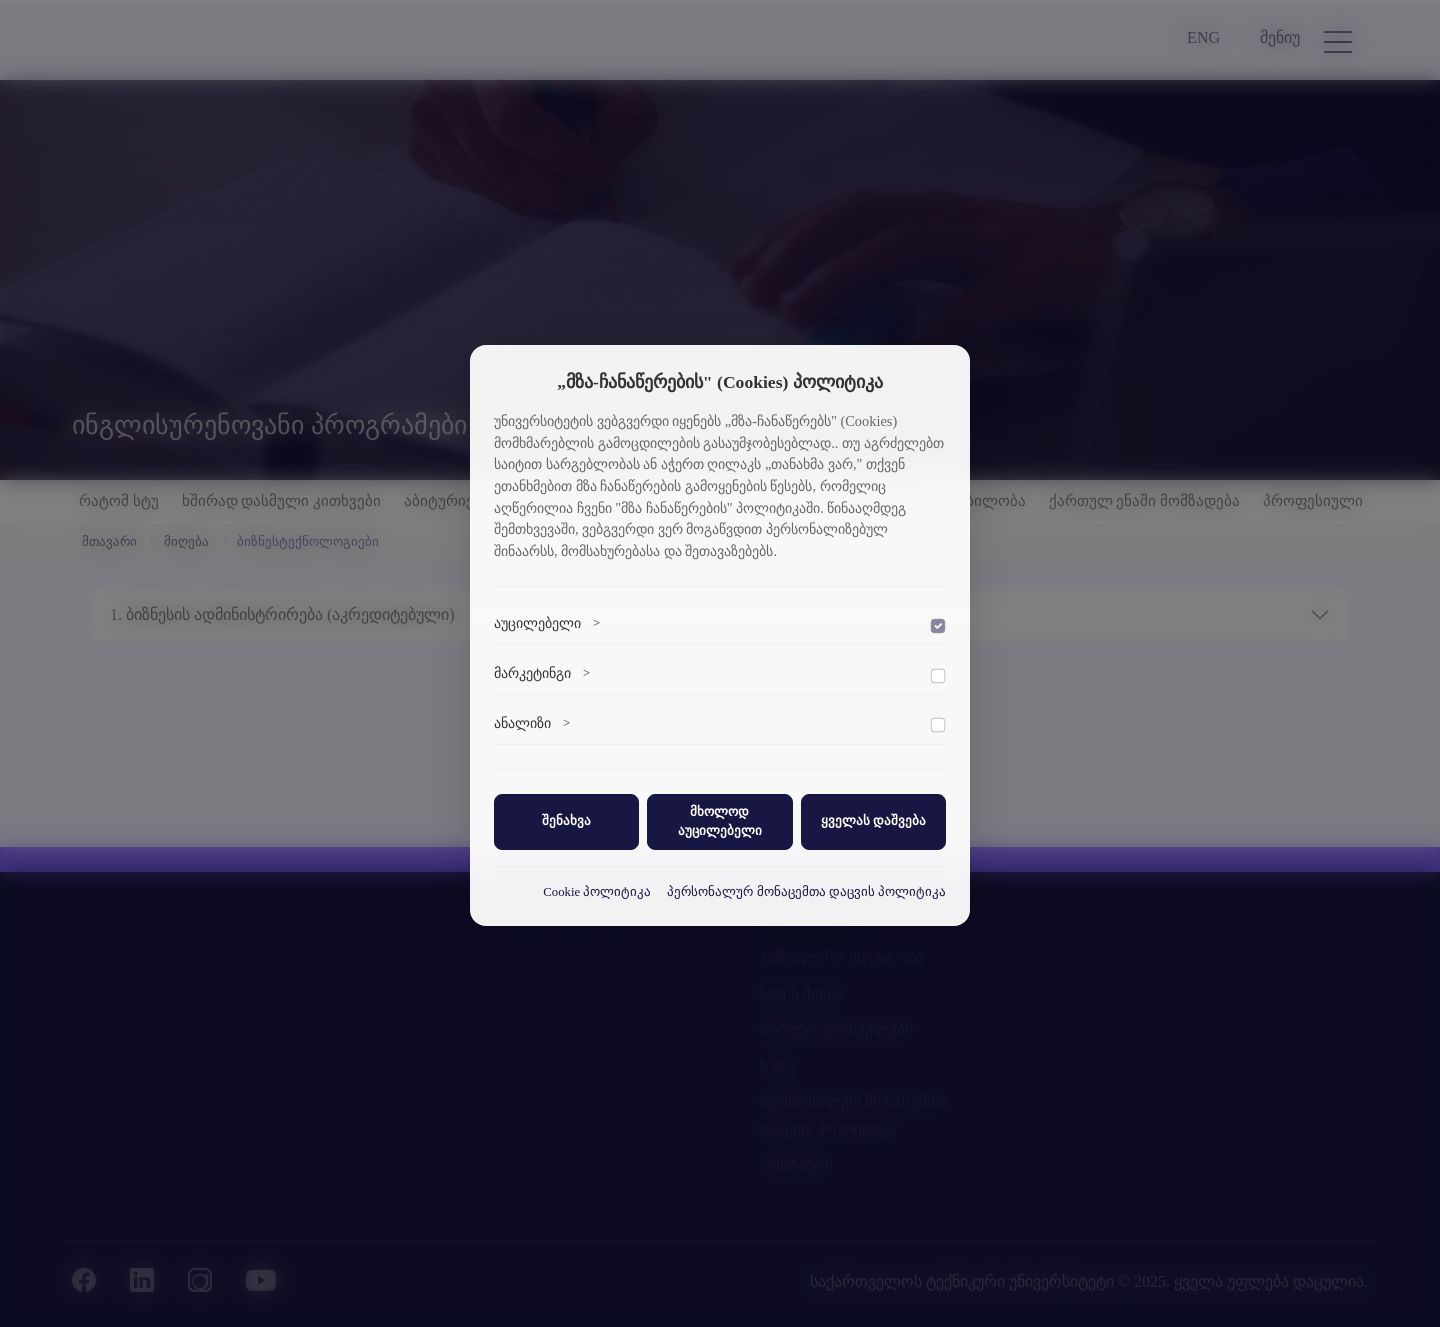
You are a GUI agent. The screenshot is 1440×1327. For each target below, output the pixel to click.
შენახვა (566, 821)
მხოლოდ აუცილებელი (720, 821)
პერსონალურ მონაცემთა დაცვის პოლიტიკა (806, 892)
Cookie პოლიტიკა (597, 892)
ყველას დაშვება (873, 821)
